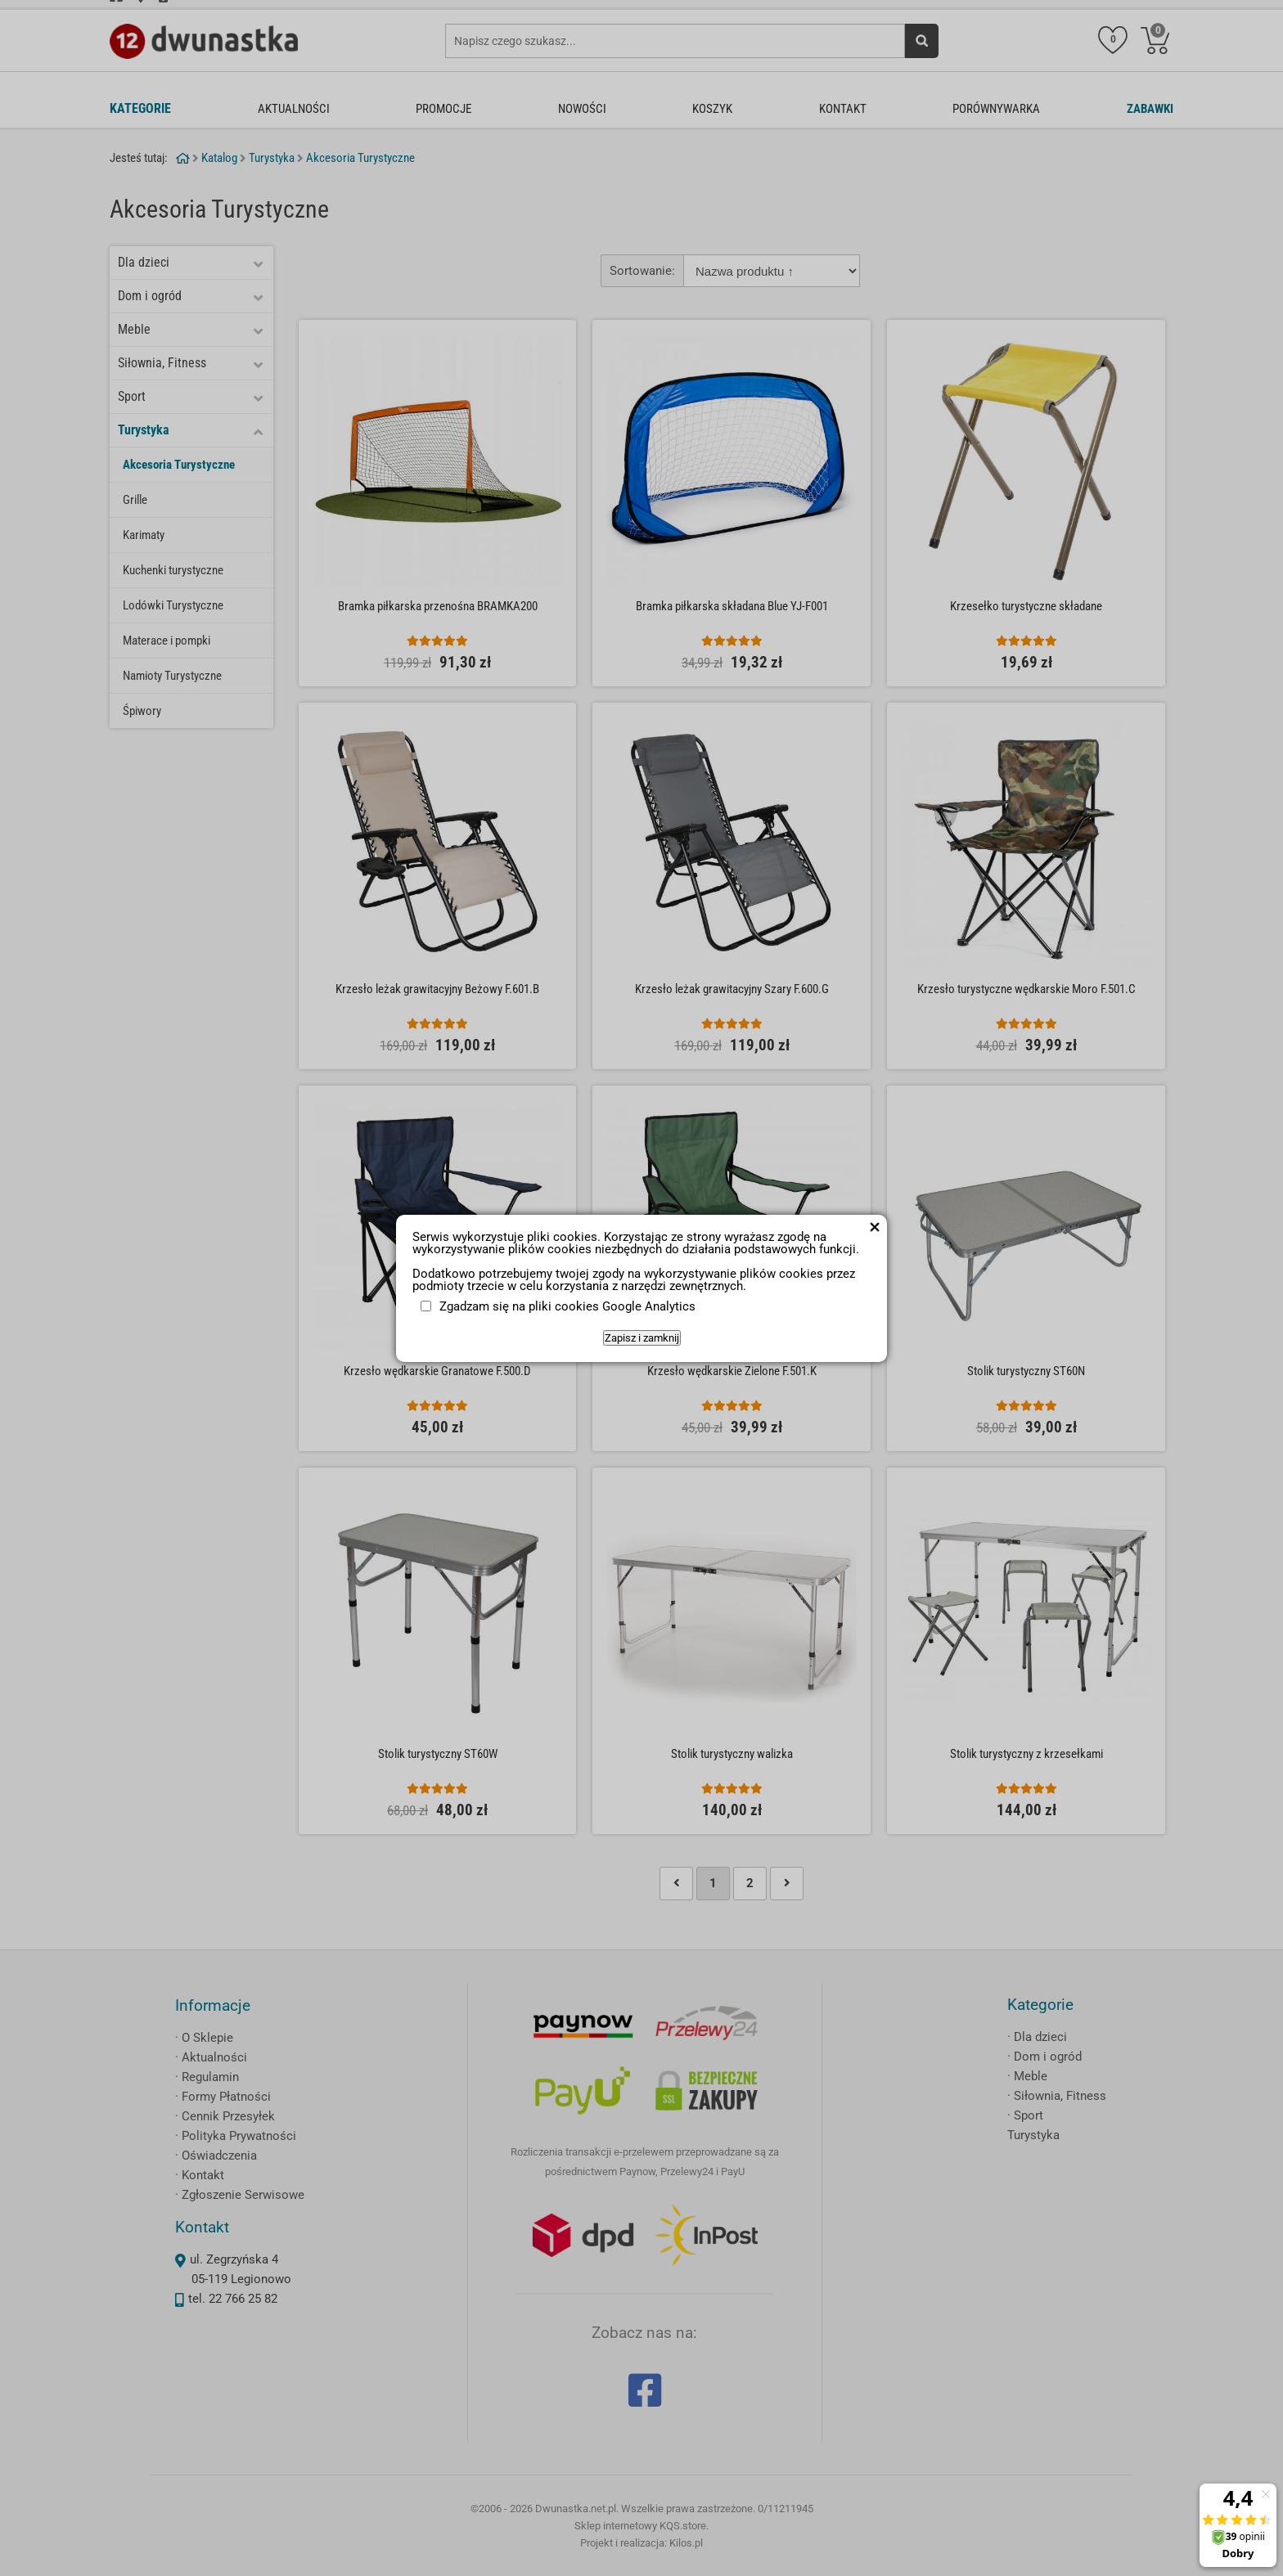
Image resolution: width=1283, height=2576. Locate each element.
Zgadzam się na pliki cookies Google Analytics (567, 1306)
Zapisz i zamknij (642, 1338)
